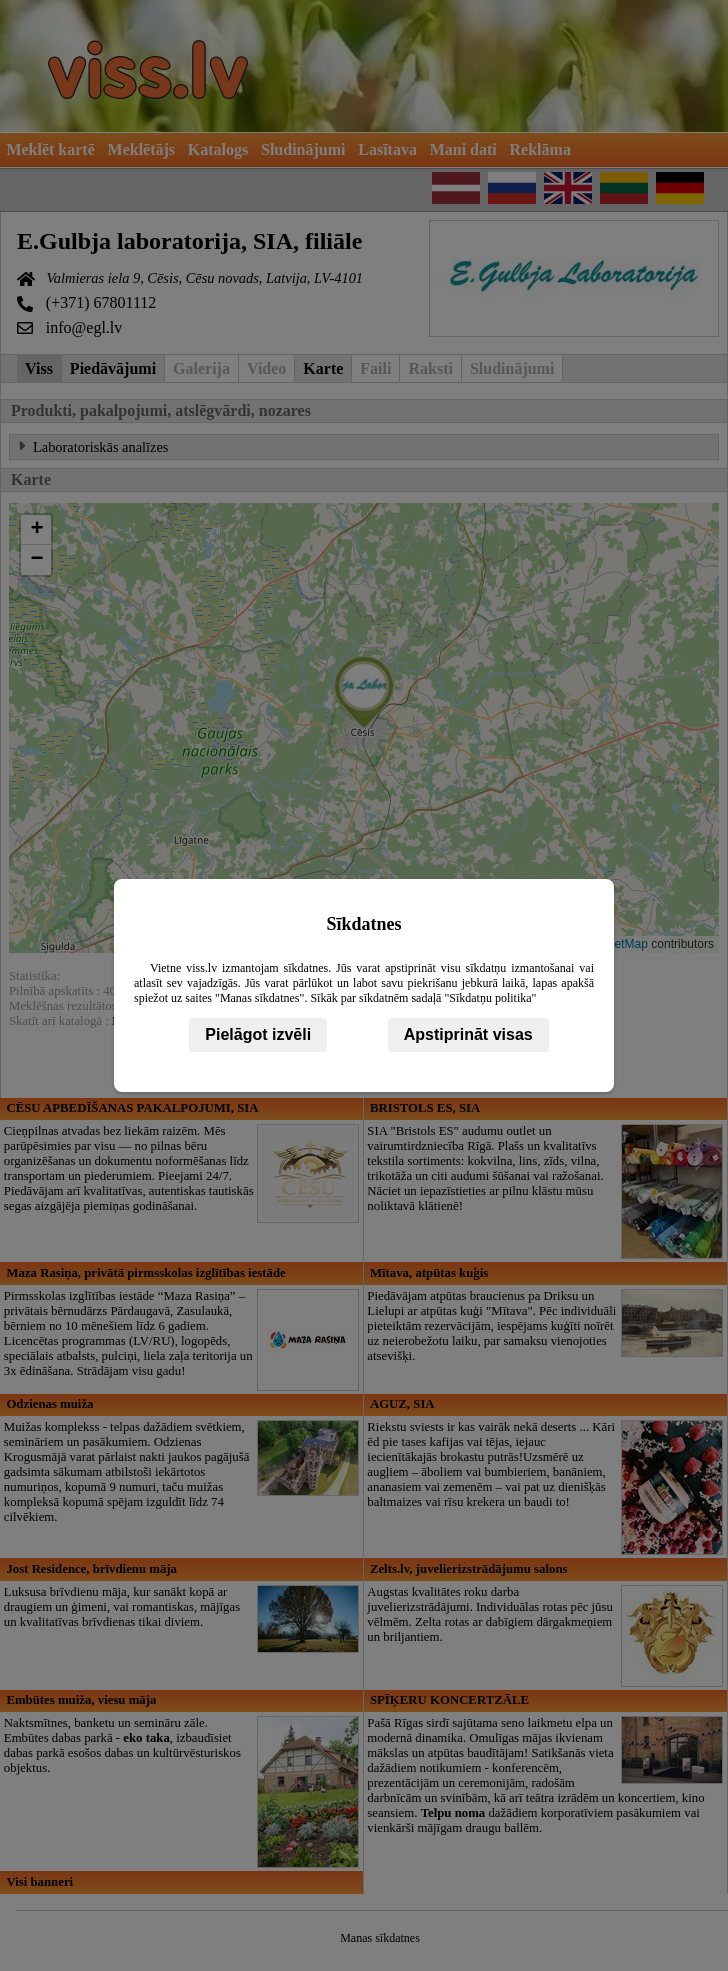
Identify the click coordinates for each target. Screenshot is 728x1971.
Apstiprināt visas (468, 1034)
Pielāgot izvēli (258, 1034)
